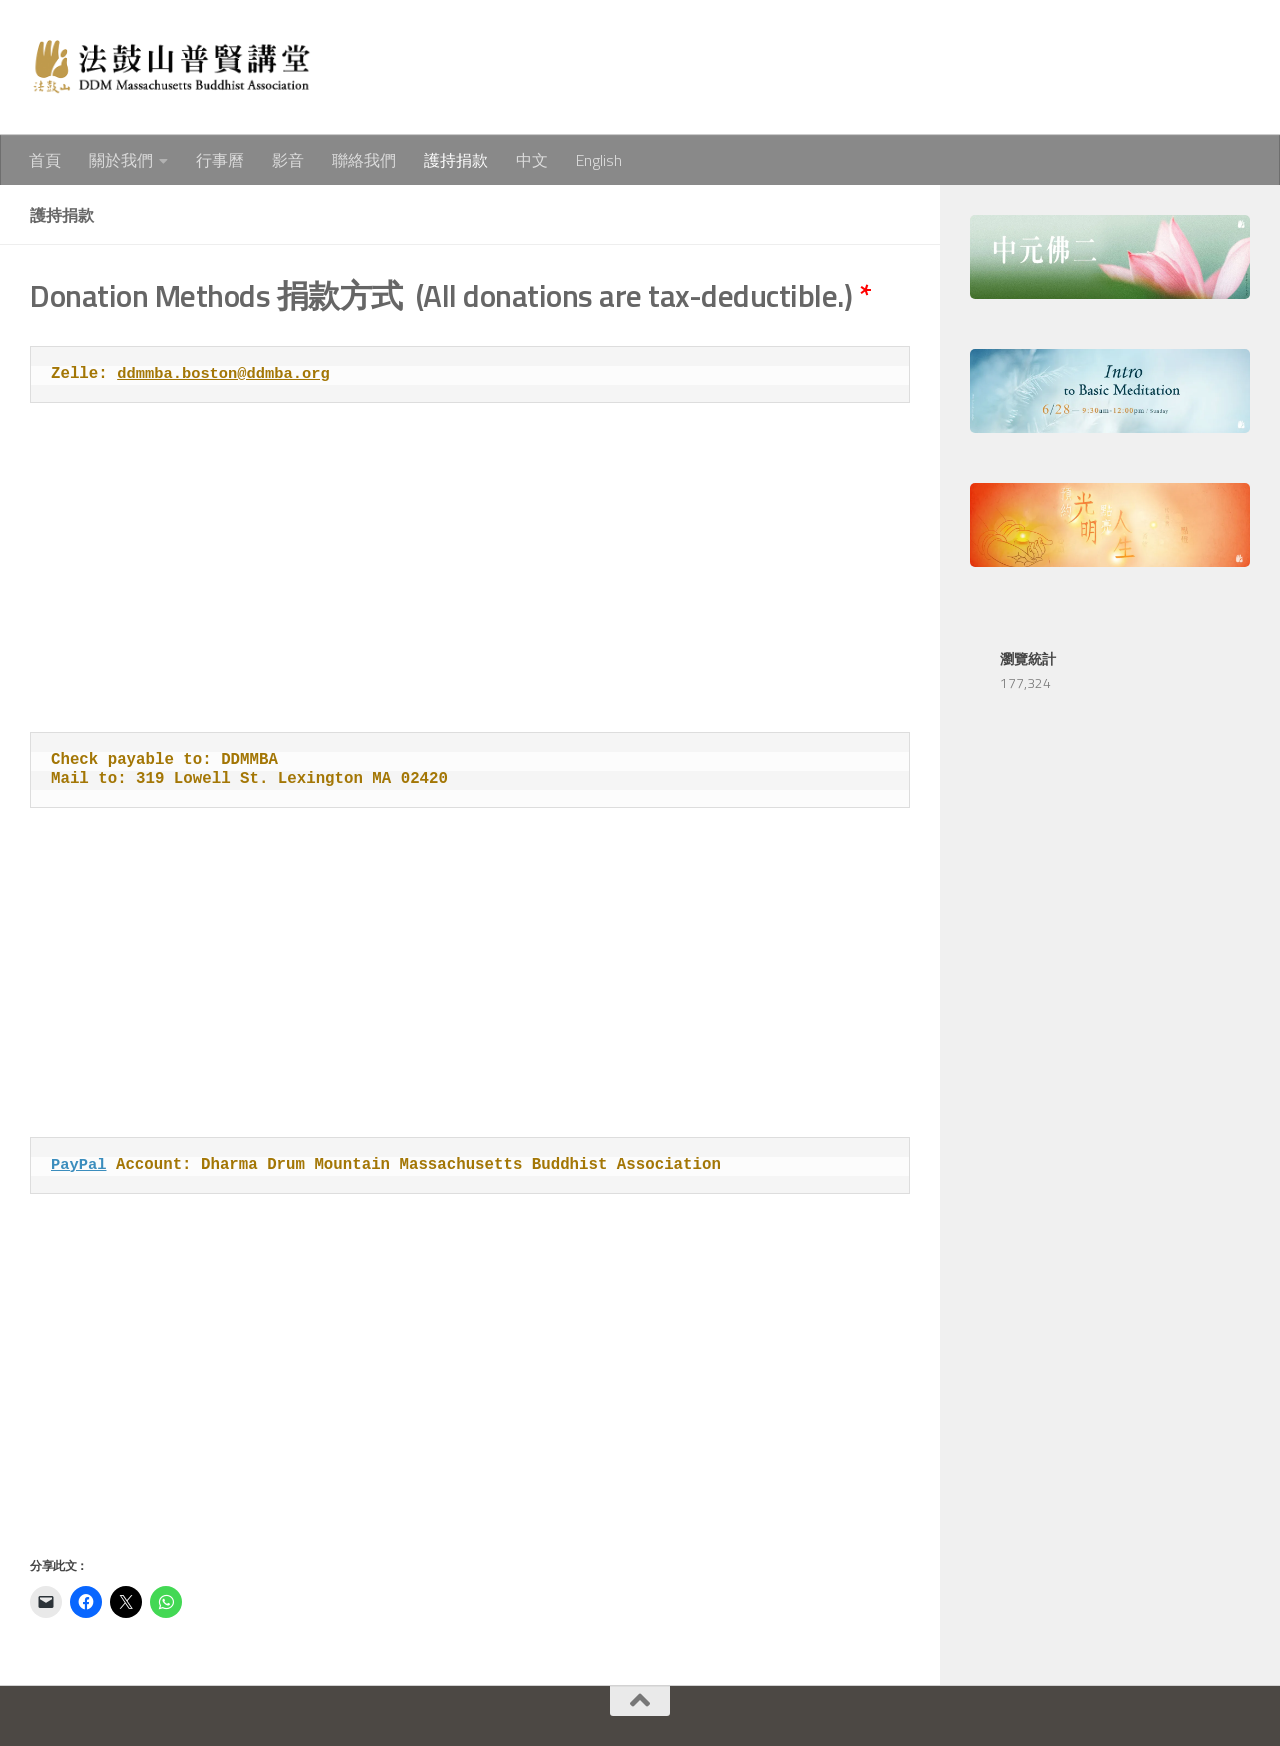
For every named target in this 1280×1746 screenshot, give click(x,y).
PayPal (79, 1165)
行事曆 (220, 160)
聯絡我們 (364, 160)
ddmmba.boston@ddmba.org (225, 374)
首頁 (45, 160)
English (599, 160)
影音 (288, 160)
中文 (532, 160)
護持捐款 (456, 160)
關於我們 (121, 160)
